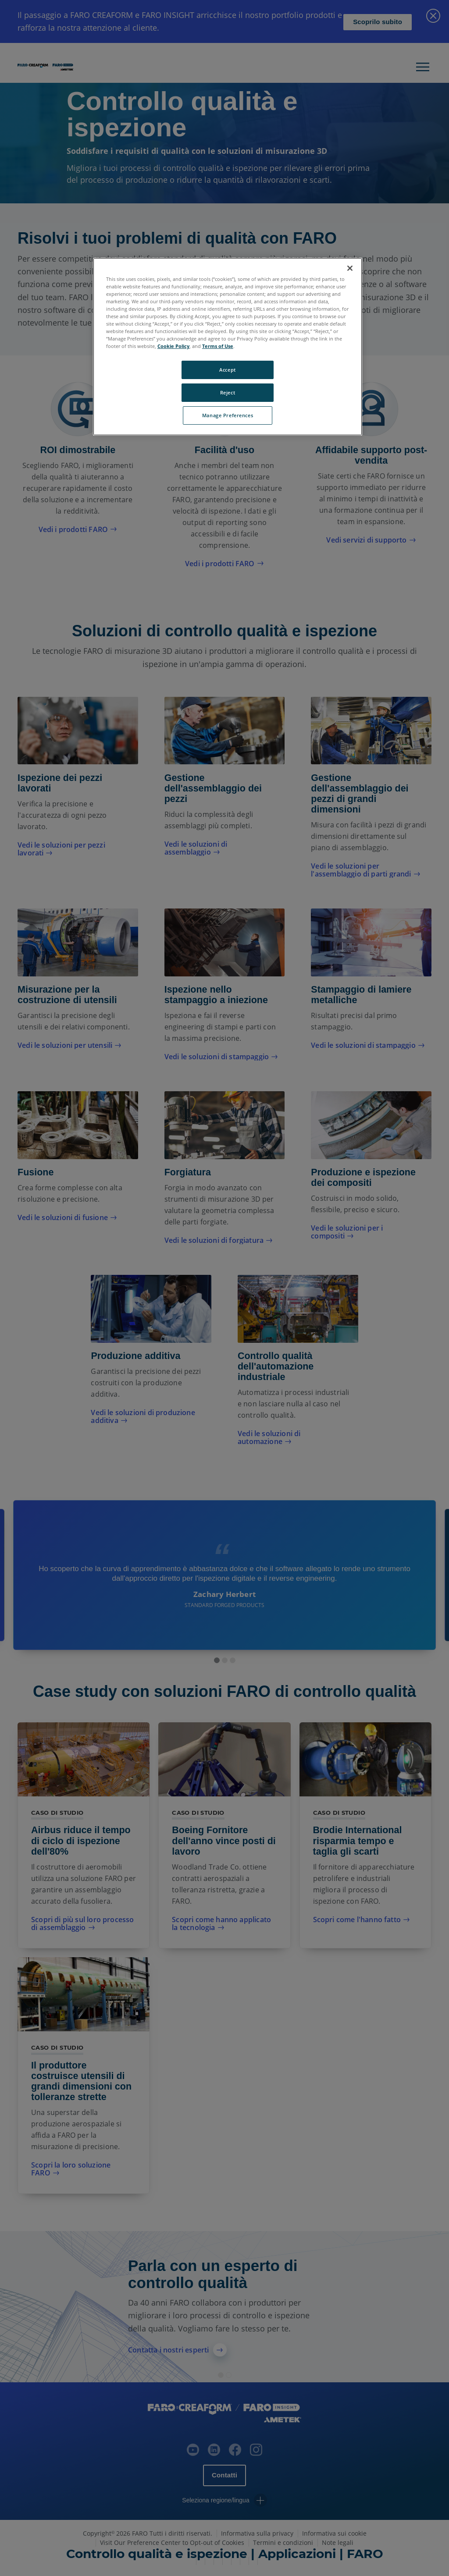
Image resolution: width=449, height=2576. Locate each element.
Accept (227, 369)
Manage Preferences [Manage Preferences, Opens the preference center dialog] (227, 415)
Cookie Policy (173, 346)
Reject (227, 392)
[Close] (350, 268)
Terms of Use (217, 346)
